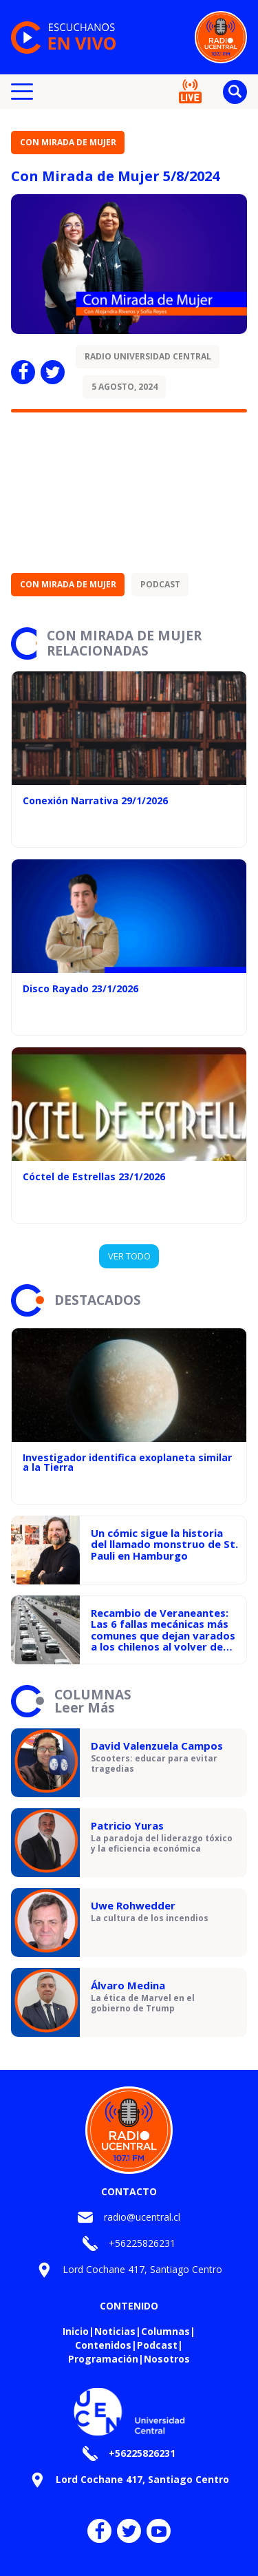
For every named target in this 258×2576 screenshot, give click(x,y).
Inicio (76, 2331)
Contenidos (103, 2345)
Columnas (165, 2331)
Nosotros (167, 2358)
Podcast (160, 584)
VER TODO (129, 1256)
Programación (103, 2358)
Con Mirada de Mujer (68, 142)
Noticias (115, 2331)
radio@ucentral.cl (142, 2216)
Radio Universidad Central (148, 356)
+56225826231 (142, 2243)
